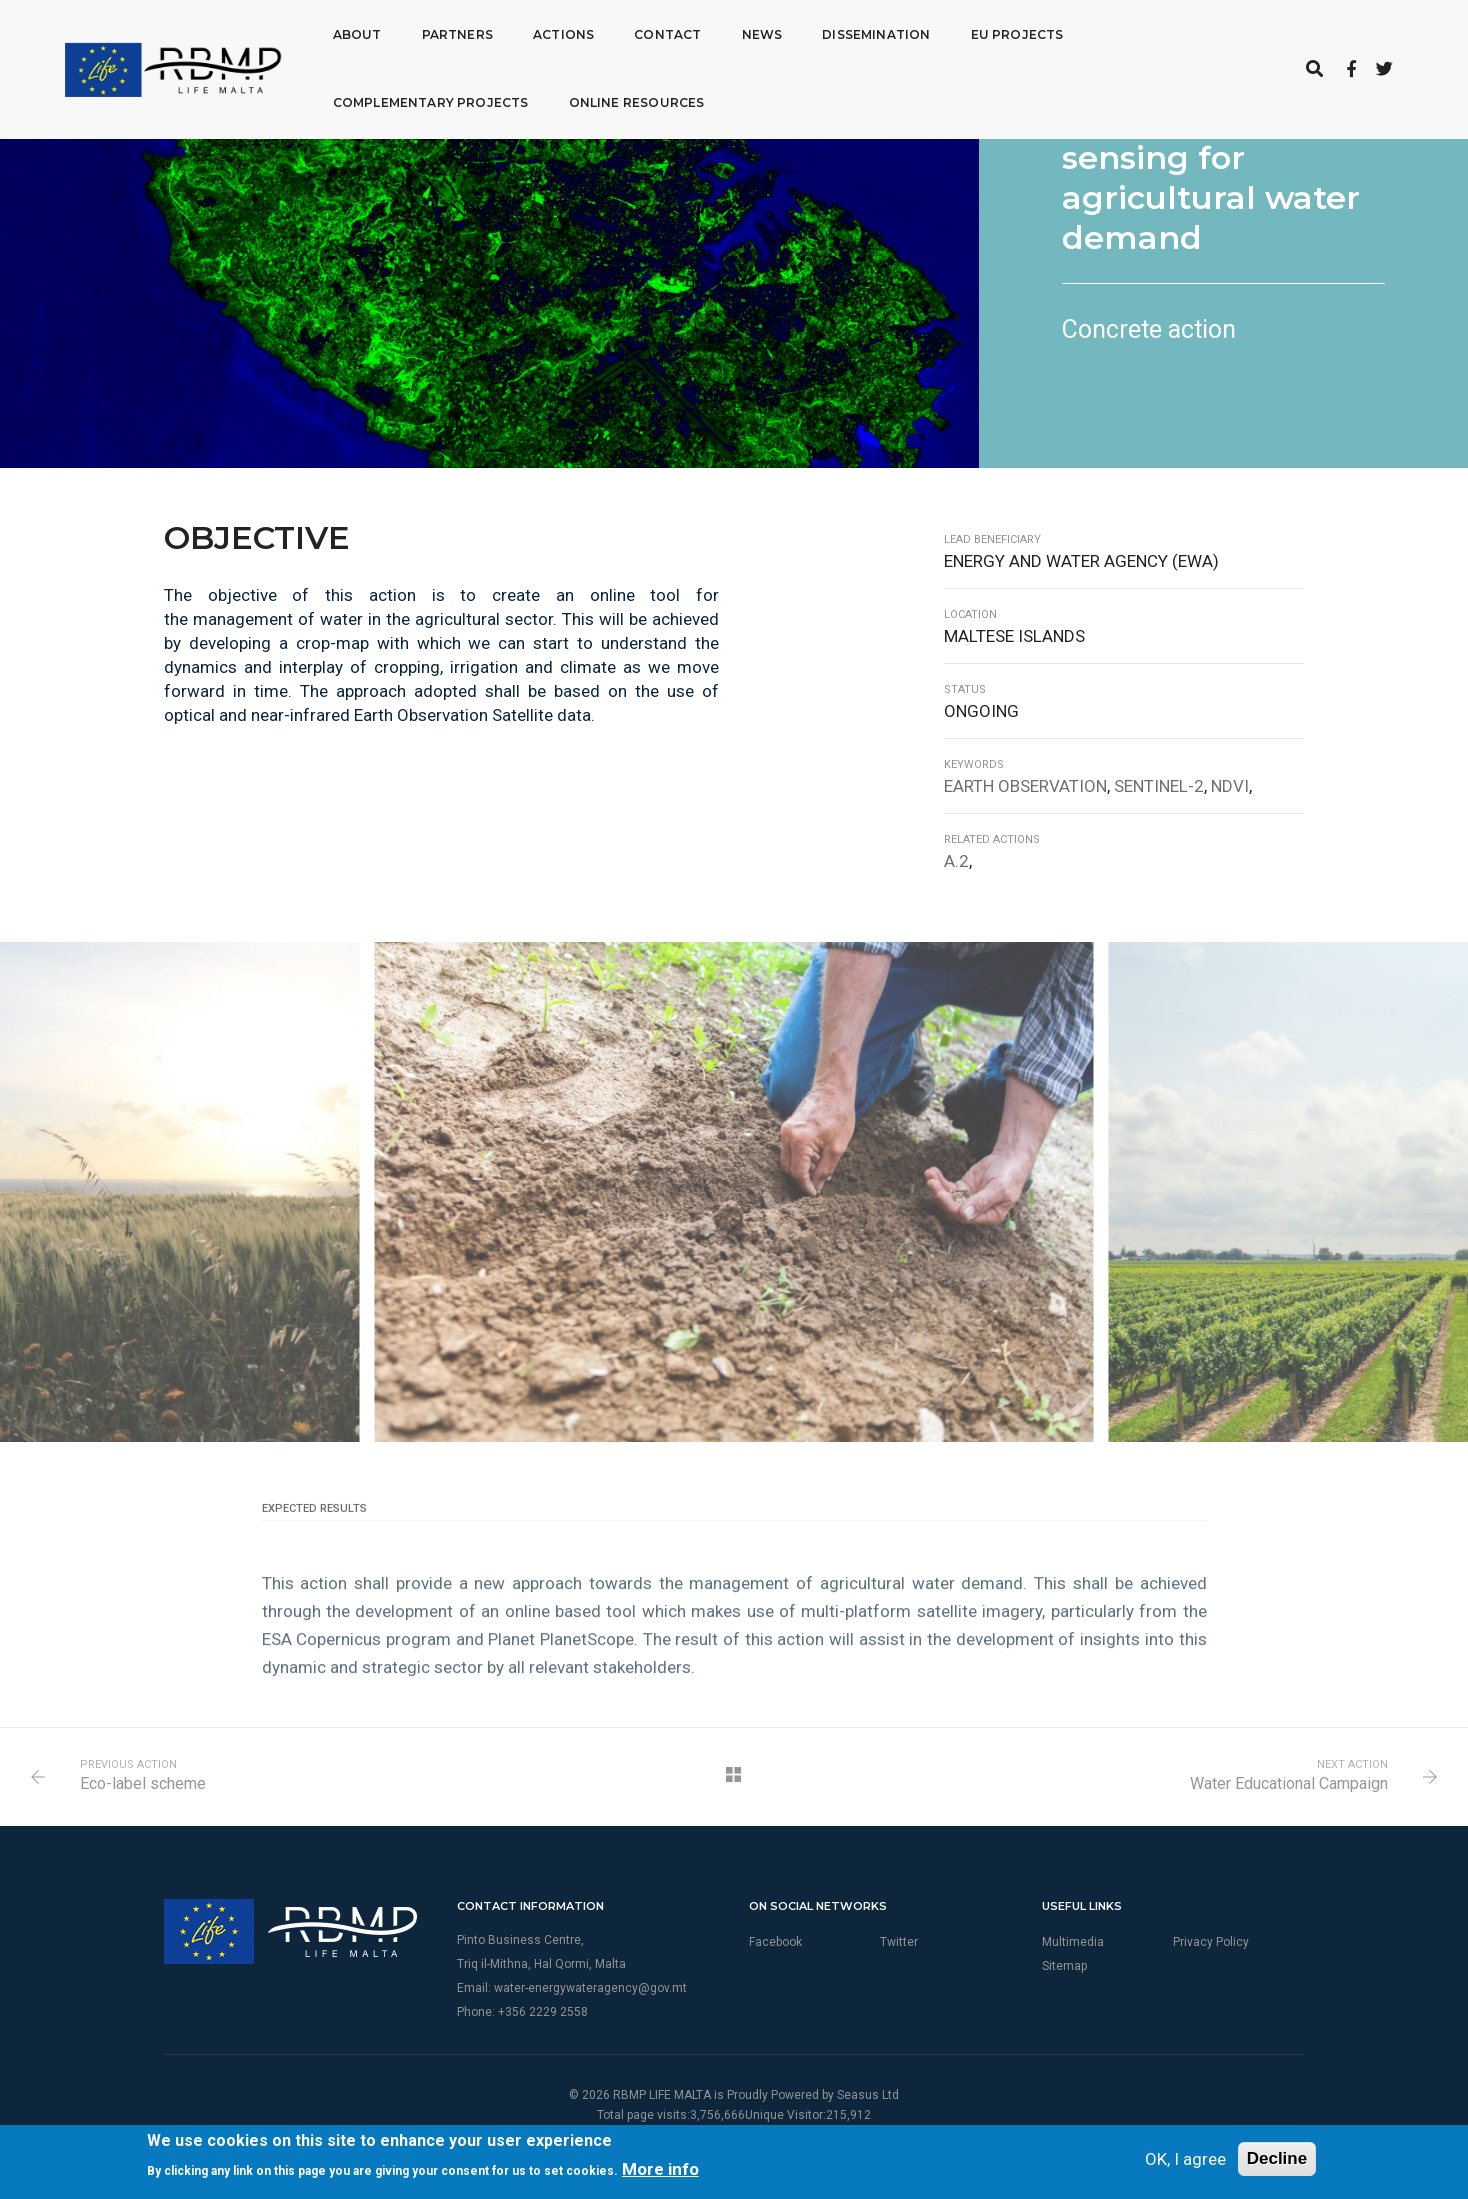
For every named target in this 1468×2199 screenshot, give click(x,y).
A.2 (956, 861)
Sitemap (1064, 1966)
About (332, 33)
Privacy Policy (1211, 1942)
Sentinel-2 (1159, 786)
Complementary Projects (406, 101)
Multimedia (1073, 1942)
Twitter (899, 1942)
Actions (538, 33)
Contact (642, 33)
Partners (431, 33)
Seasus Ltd (868, 2095)
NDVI (1230, 786)
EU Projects (992, 33)
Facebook (775, 1942)
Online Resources (612, 101)
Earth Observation (1025, 786)
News (736, 33)
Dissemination (851, 33)
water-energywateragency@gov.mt (590, 1988)
